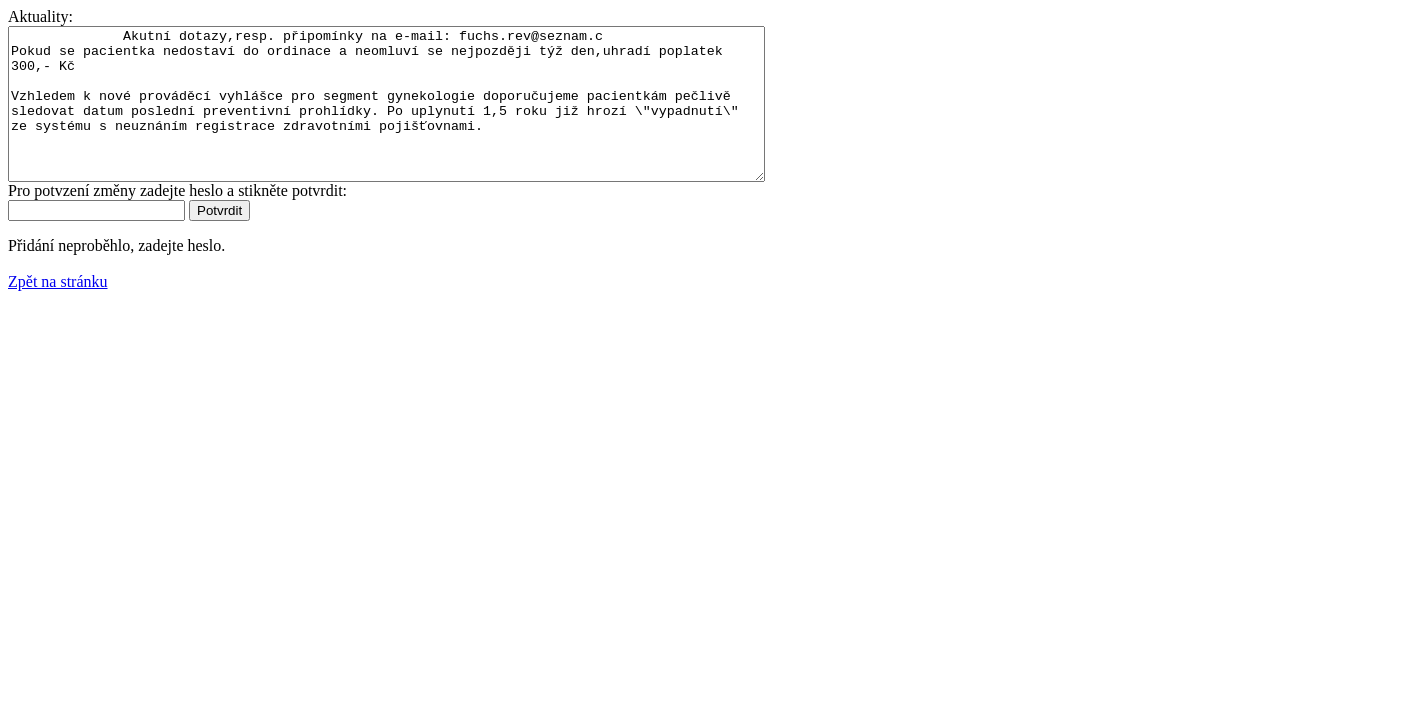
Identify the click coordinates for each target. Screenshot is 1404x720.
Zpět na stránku (58, 311)
